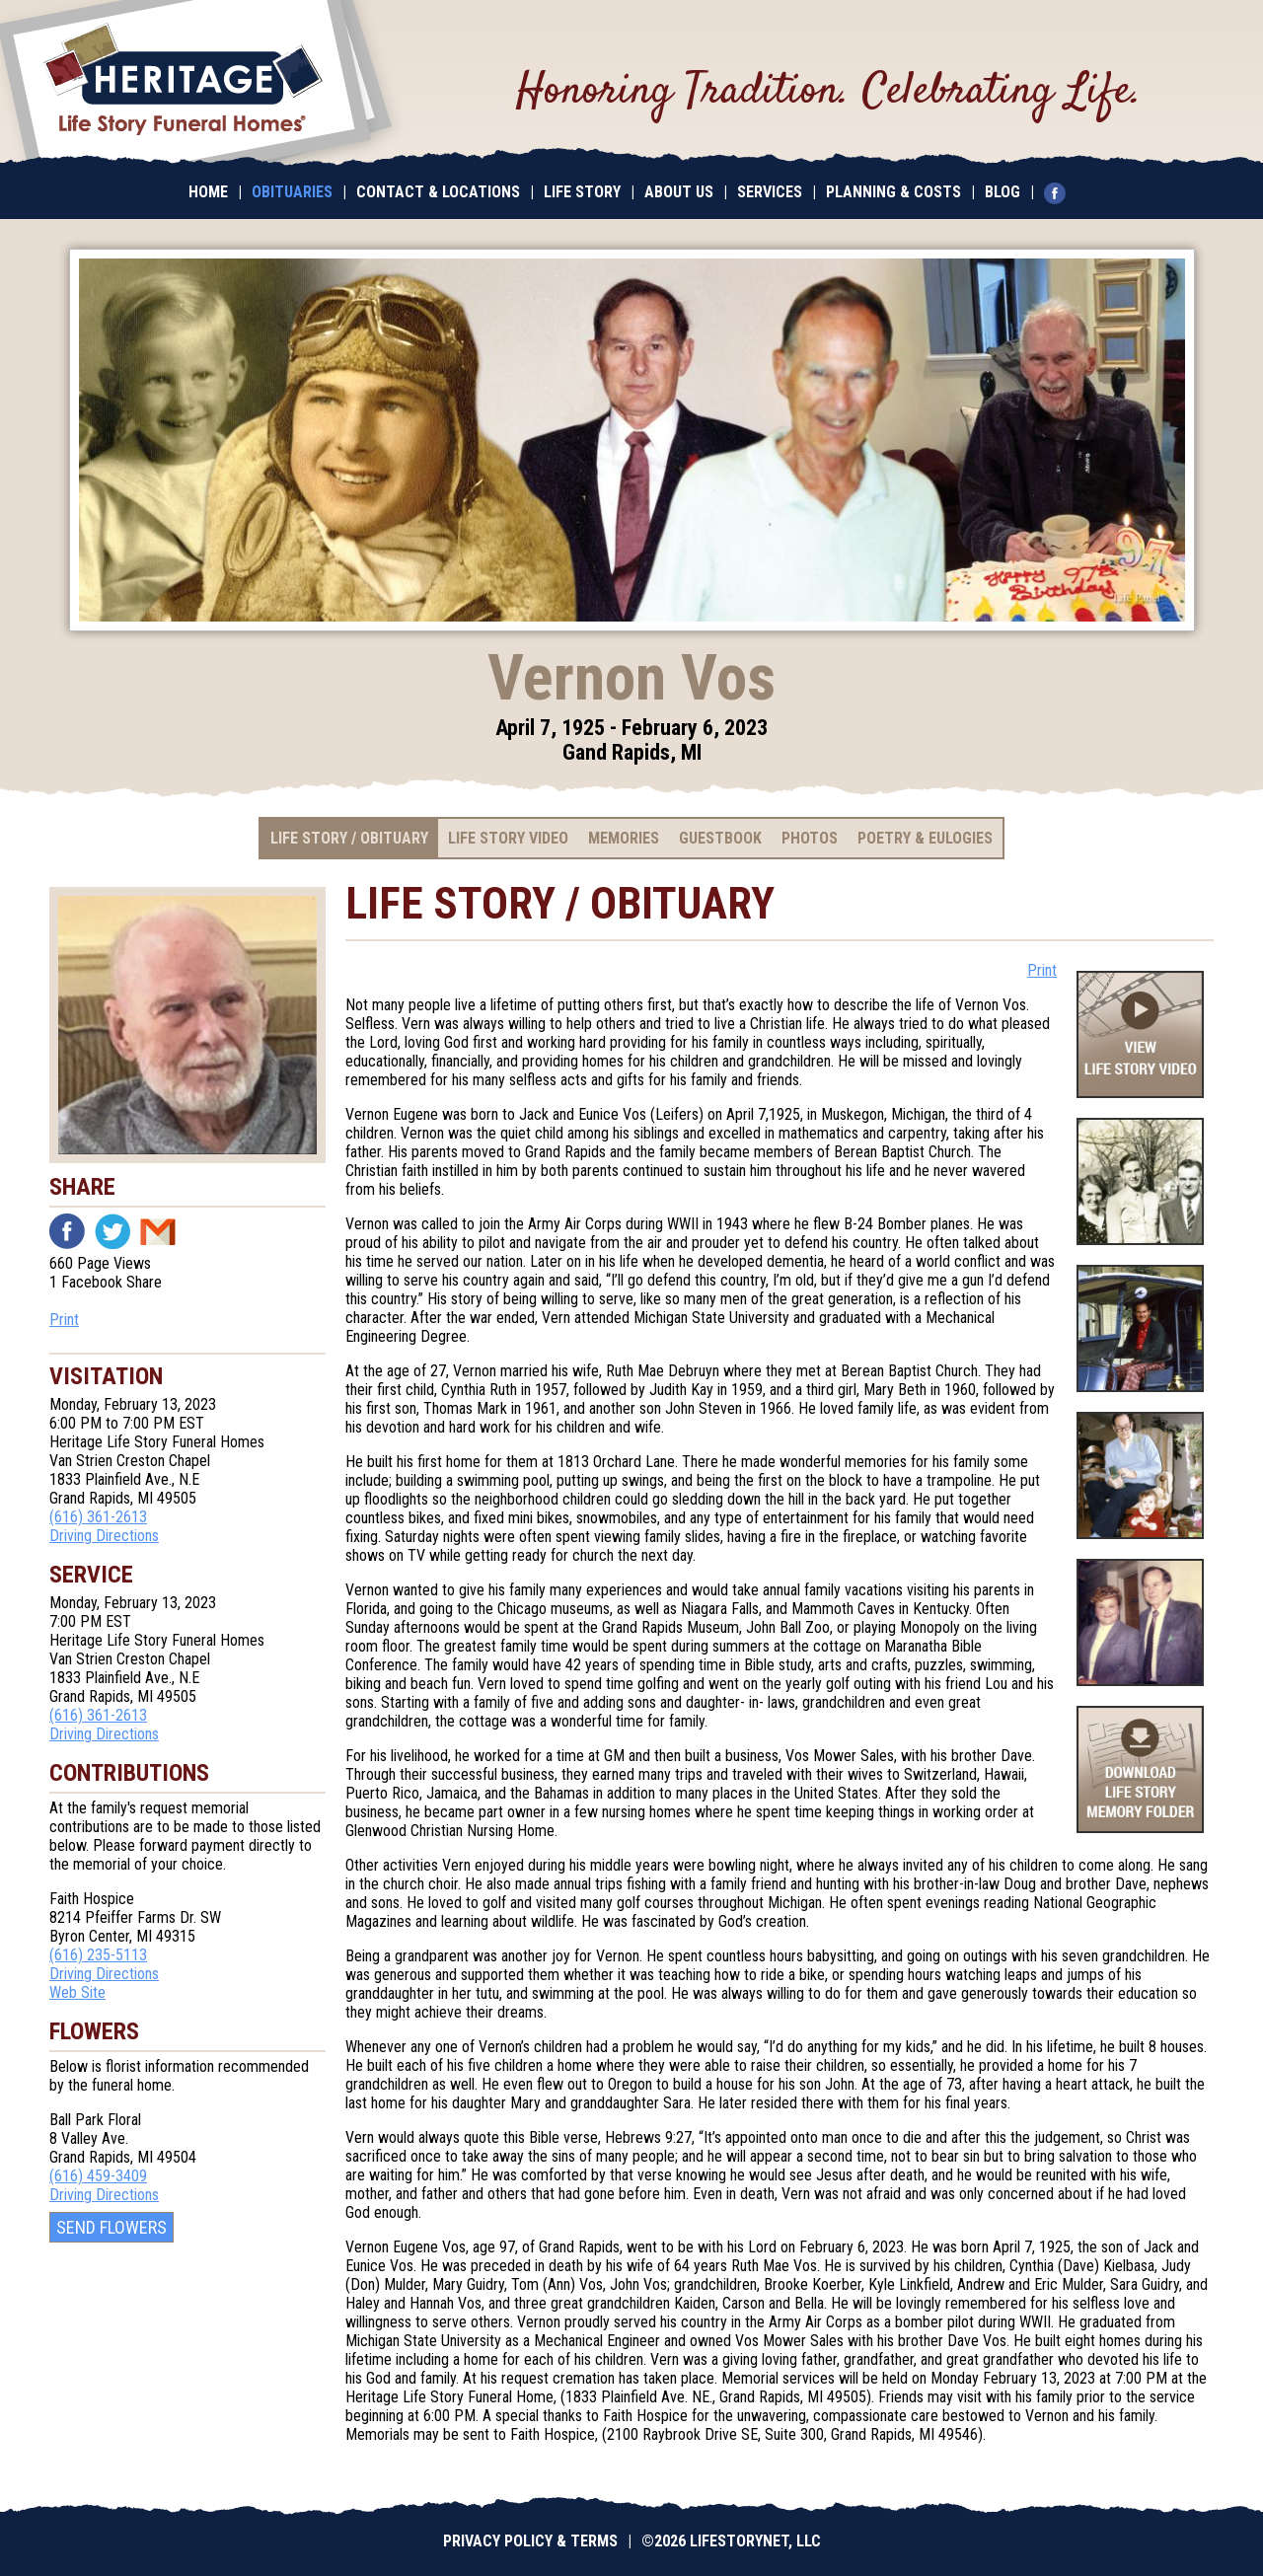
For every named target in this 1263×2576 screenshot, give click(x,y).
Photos (809, 838)
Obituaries (292, 192)
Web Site (77, 1992)
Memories (623, 838)
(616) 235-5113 (98, 1955)
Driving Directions (104, 1535)
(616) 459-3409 (98, 2176)
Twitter (112, 1231)
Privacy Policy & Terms (530, 2541)
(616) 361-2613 (98, 1517)
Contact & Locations (438, 192)
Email (158, 1231)
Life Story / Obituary (349, 838)
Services (769, 192)
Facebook (67, 1231)
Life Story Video (508, 838)
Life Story (582, 192)
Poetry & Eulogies (925, 838)
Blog (1002, 192)
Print (64, 1319)
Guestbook (720, 838)
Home (208, 192)
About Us (678, 192)
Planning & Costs (893, 192)
